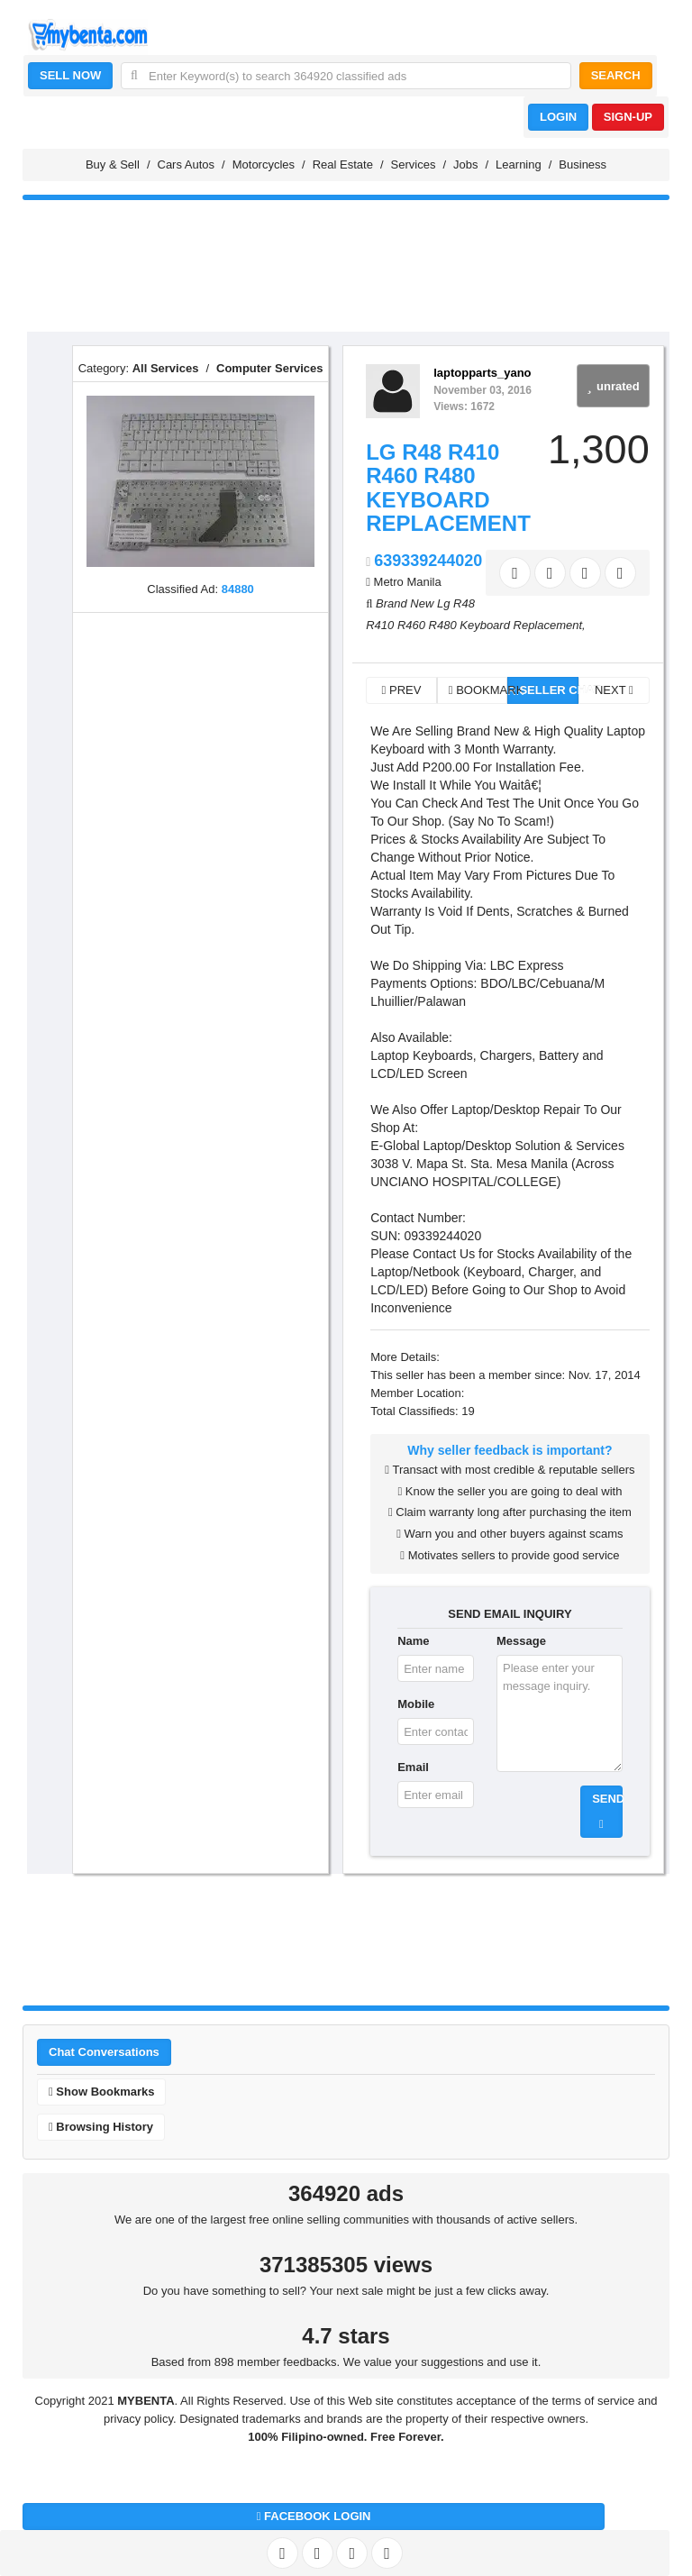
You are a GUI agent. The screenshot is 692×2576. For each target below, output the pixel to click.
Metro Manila (408, 582)
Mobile (415, 1704)
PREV (402, 690)
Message (521, 1641)
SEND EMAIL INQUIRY (509, 1614)
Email (413, 1767)
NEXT (614, 690)
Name (413, 1641)
